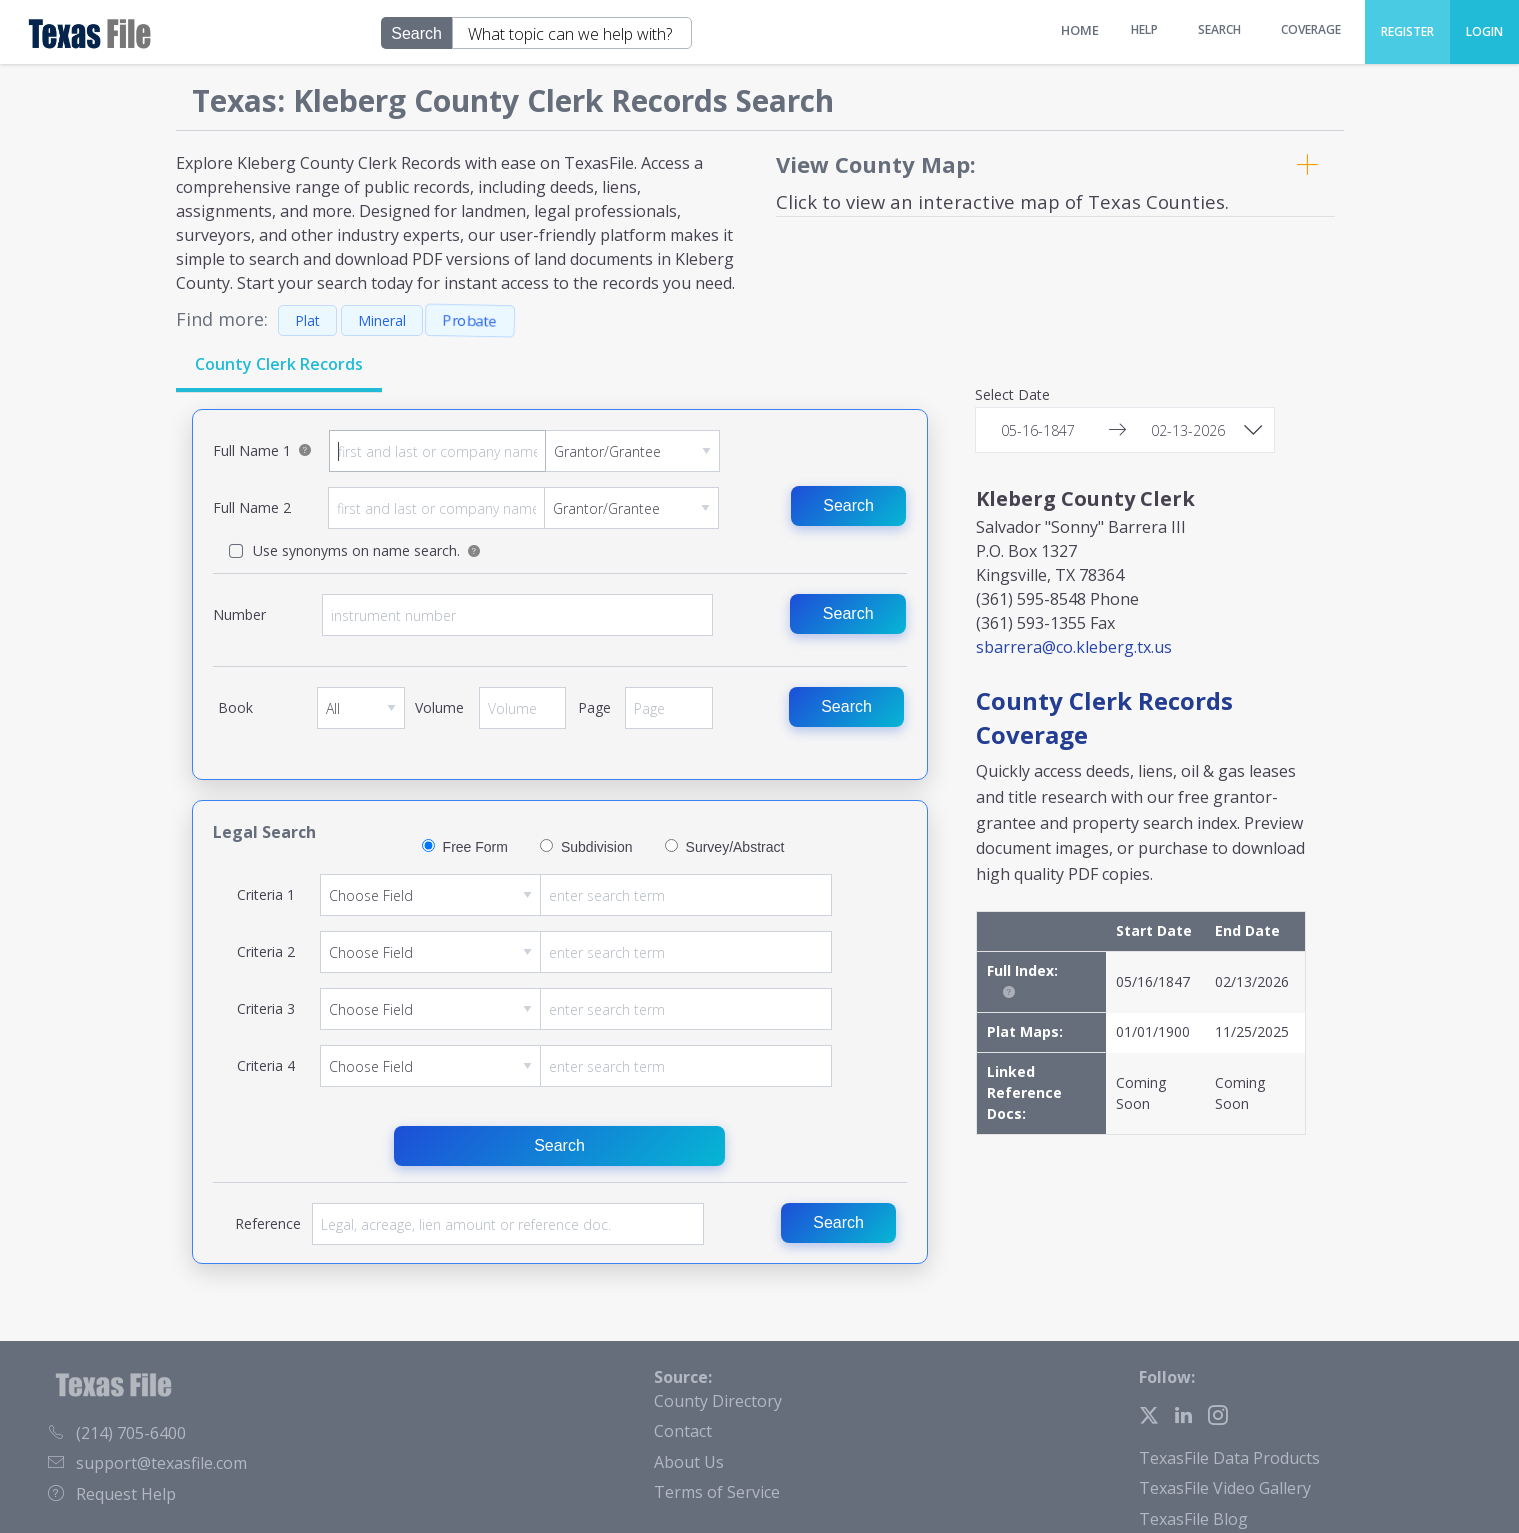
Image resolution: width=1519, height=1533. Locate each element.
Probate (470, 320)
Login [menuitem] (1484, 31)
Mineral (382, 320)
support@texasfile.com (147, 1463)
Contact (683, 1431)
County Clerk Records (279, 364)
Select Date (1012, 396)
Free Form (475, 847)
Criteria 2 (576, 952)
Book (361, 715)
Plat (307, 320)
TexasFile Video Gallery (1225, 1488)
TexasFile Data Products (1229, 1458)
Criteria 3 (576, 1009)
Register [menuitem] (1407, 31)
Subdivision (597, 847)
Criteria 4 (576, 1066)
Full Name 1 (524, 451)
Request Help (112, 1494)
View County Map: (876, 164)
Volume (523, 715)
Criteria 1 (576, 895)
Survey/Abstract (735, 847)
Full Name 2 (523, 508)
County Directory (718, 1401)
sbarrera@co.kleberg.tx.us (1074, 647)
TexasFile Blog (1193, 1519)
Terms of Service (717, 1492)
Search (848, 505)
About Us (689, 1462)
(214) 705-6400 (117, 1433)
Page (669, 715)
